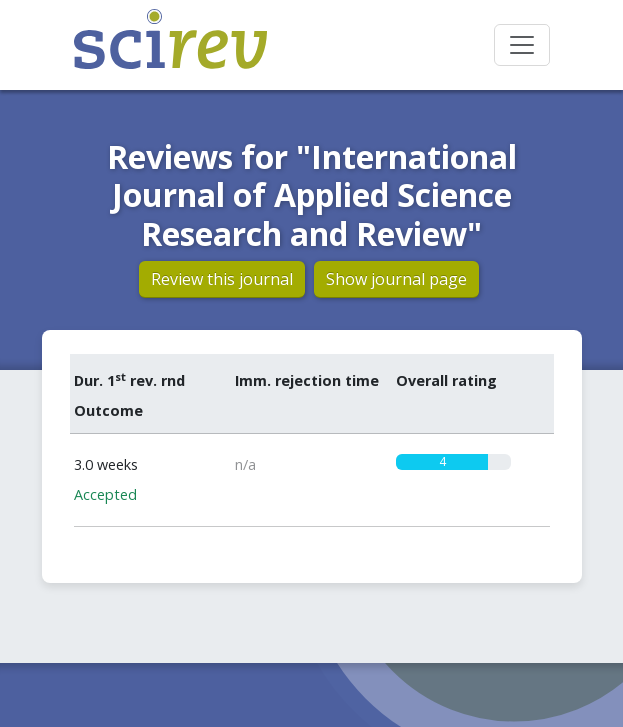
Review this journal (222, 279)
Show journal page (396, 279)
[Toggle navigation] (522, 45)
